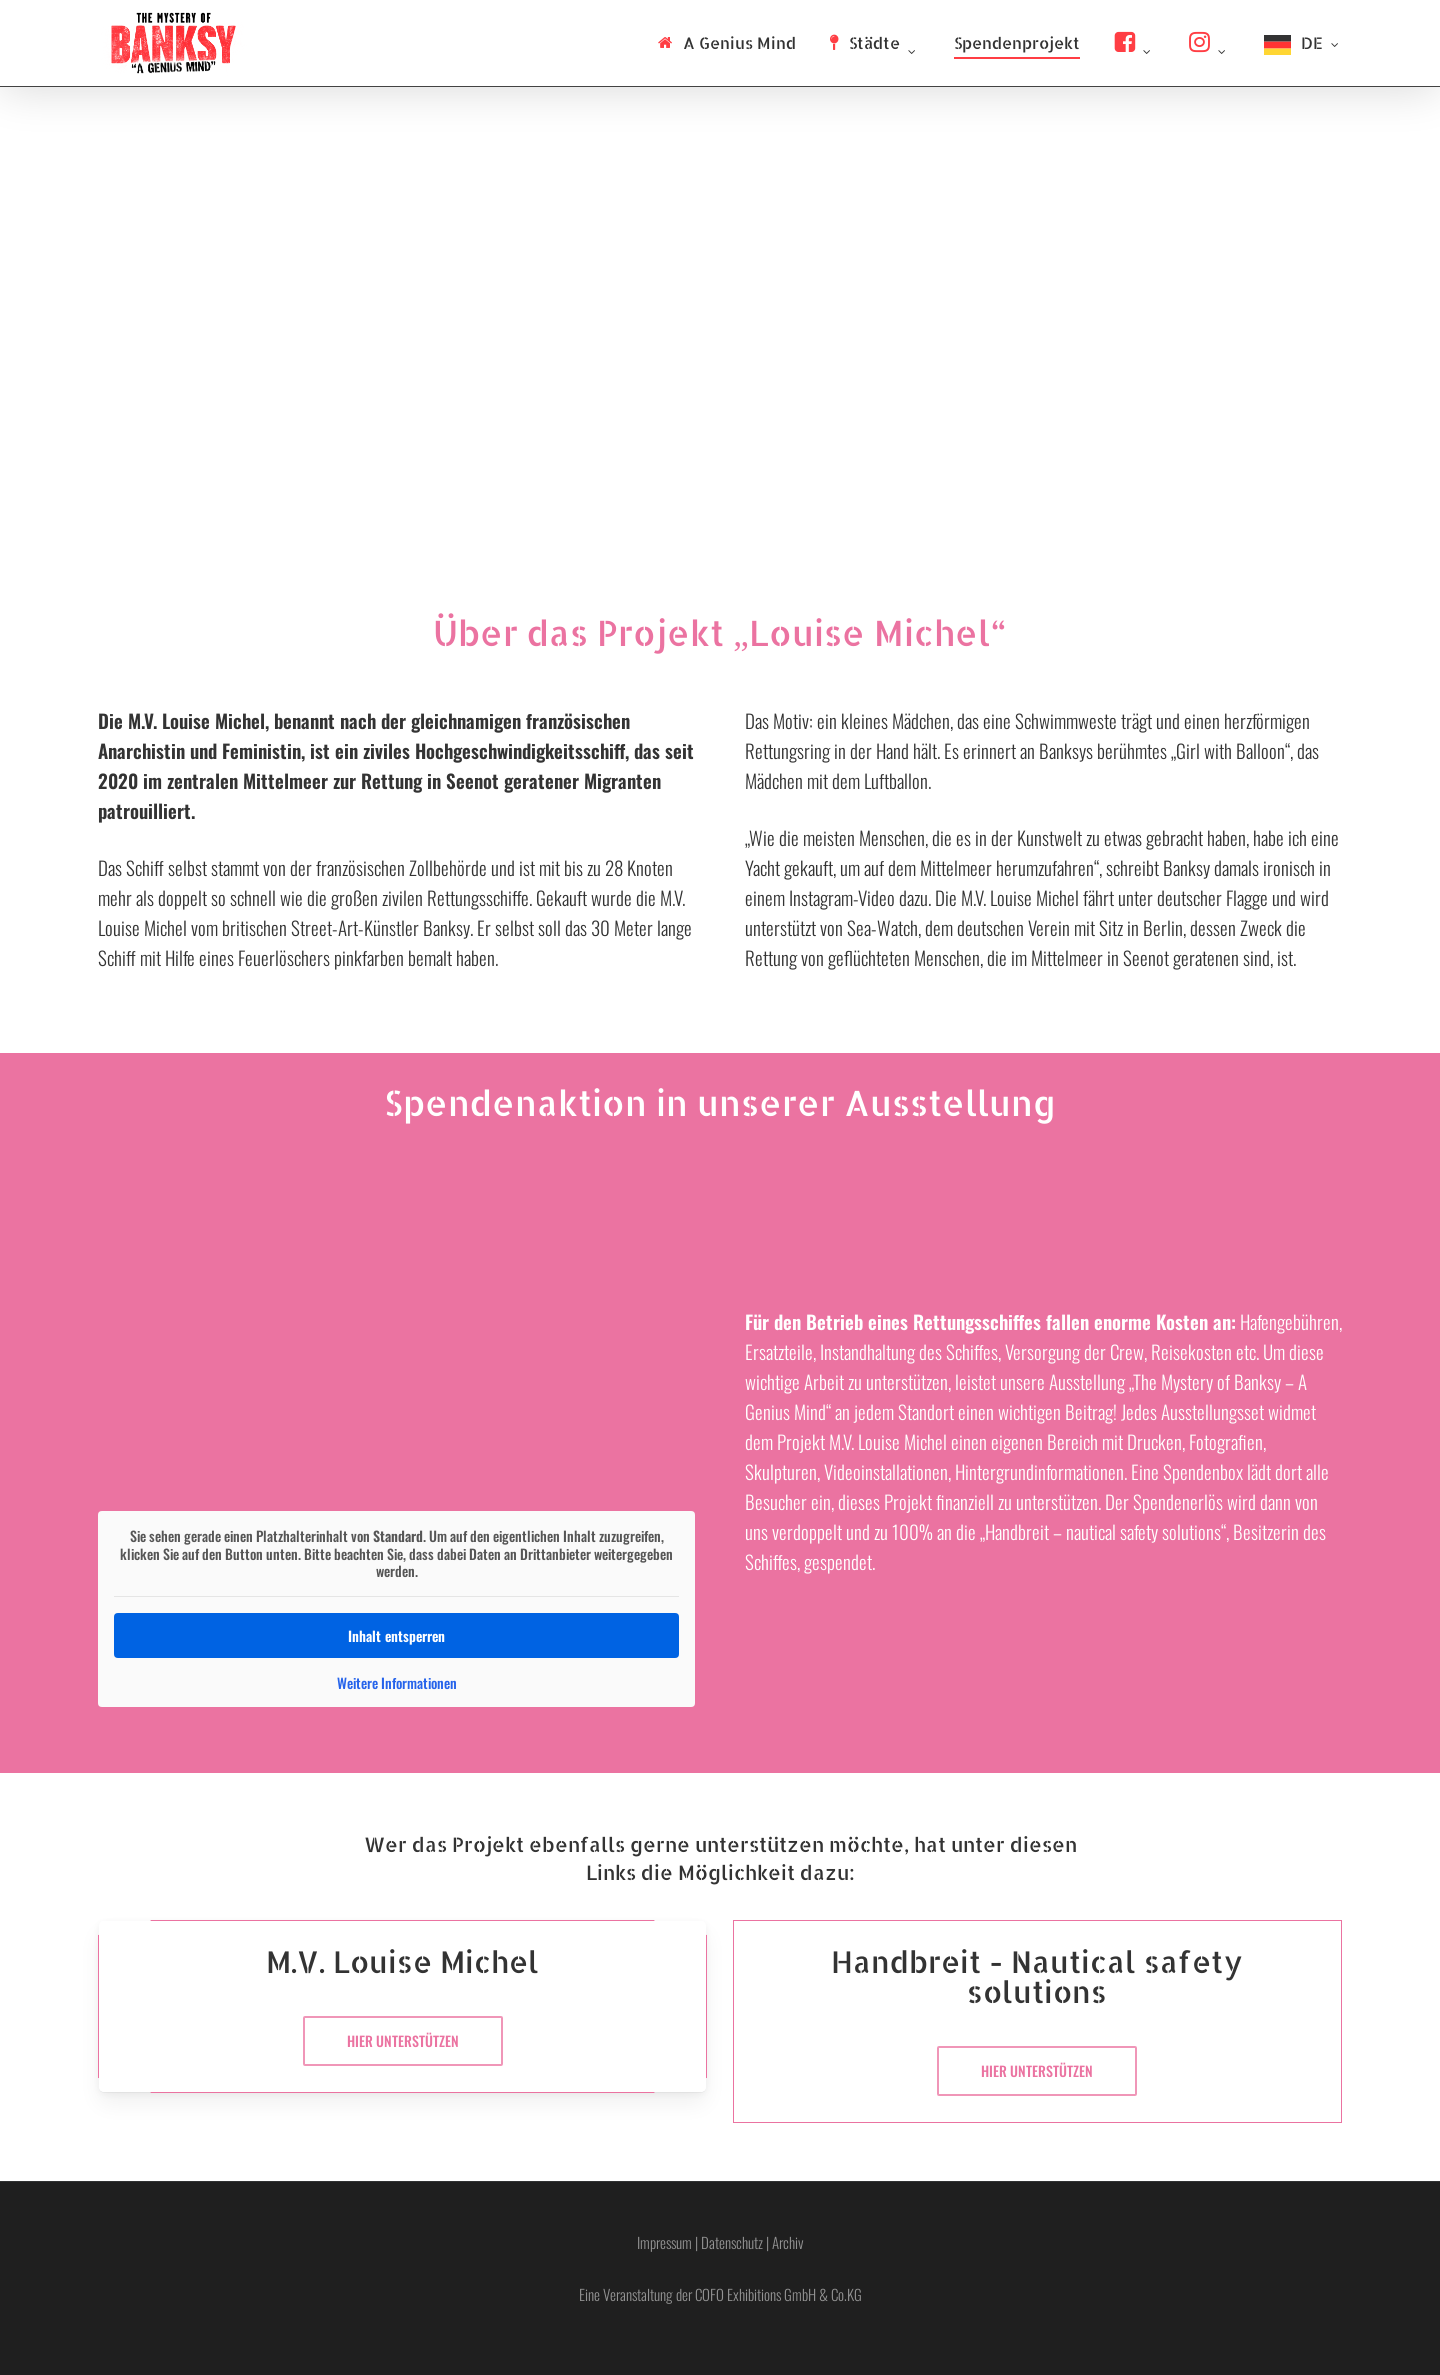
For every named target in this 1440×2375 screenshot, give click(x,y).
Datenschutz (732, 2242)
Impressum (664, 2242)
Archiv (788, 2242)
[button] (403, 2041)
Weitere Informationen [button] (396, 1682)
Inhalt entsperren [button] (396, 1634)
